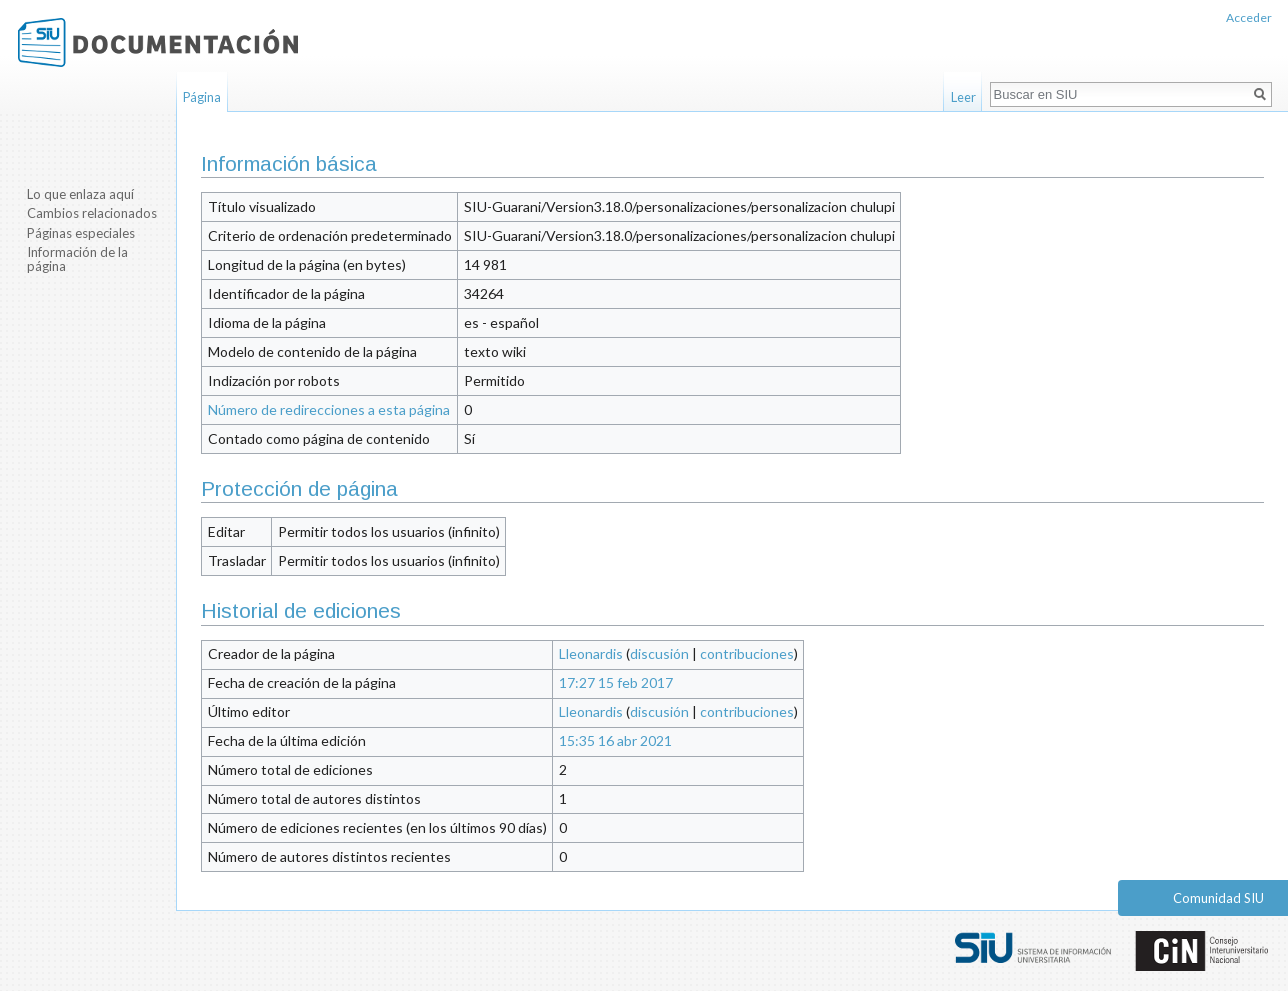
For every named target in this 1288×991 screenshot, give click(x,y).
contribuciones (747, 653)
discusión (659, 653)
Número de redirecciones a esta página (329, 409)
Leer (963, 97)
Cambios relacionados (92, 213)
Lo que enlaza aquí (80, 194)
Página (202, 97)
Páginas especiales (81, 233)
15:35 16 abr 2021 (615, 740)
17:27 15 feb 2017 (616, 682)
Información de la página (77, 259)
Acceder (1249, 17)
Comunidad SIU (1218, 898)
